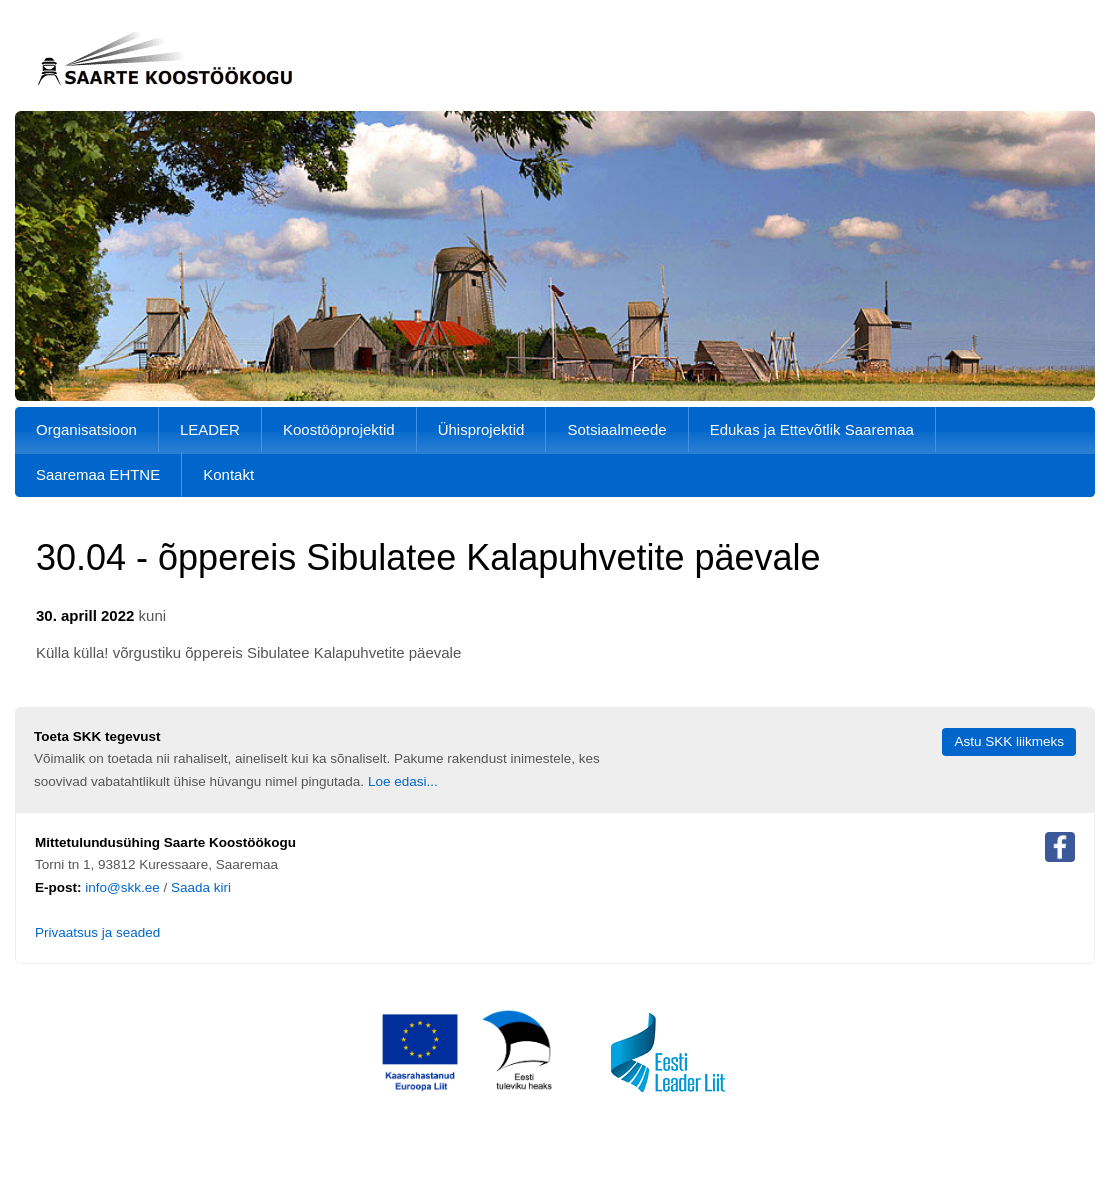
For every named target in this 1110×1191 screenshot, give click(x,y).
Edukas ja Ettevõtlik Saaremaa (812, 429)
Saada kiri (201, 887)
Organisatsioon (86, 429)
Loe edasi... (403, 781)
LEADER (210, 429)
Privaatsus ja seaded (97, 932)
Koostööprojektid (339, 429)
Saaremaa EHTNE (98, 474)
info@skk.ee (122, 887)
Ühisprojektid (481, 429)
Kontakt (228, 474)
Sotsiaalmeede (616, 429)
